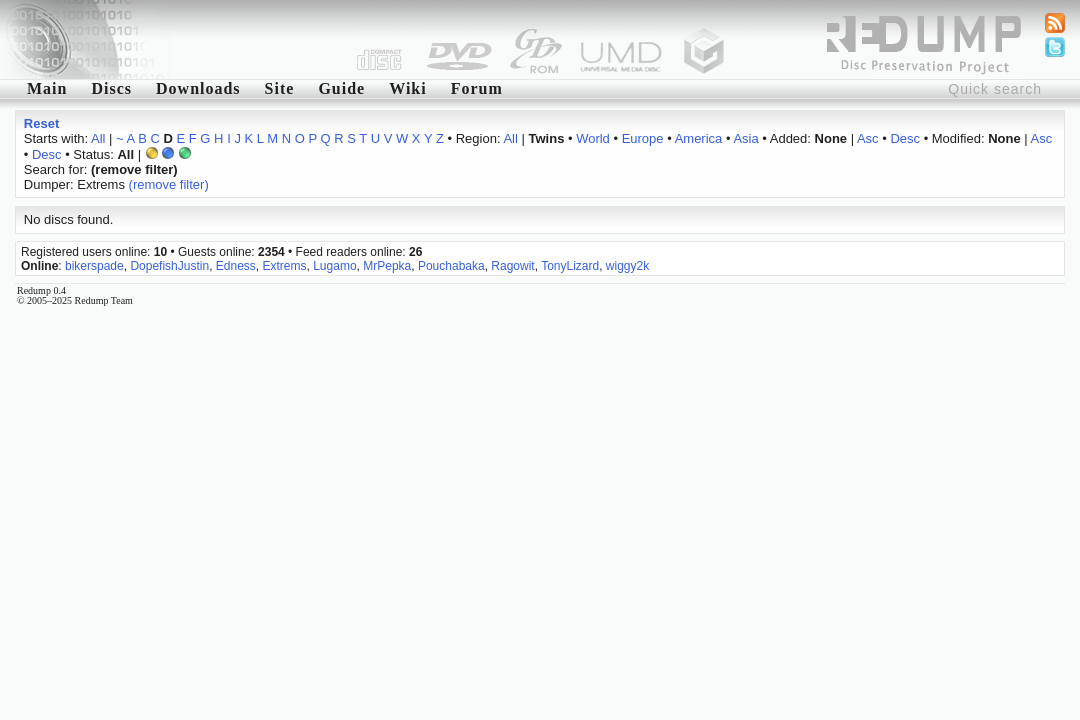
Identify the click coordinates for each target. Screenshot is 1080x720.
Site (280, 88)
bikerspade (94, 266)
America (699, 138)
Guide (341, 88)
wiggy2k (627, 266)
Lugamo (334, 266)
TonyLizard (570, 266)
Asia (745, 138)
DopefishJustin (169, 266)
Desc (905, 138)
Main (47, 88)
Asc (868, 138)
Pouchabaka (451, 266)
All (98, 138)
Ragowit (512, 266)
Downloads (198, 88)
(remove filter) (169, 184)
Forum (477, 88)
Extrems (285, 266)
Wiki (408, 88)
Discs (111, 88)
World (593, 138)
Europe (643, 138)
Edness (236, 266)
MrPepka (387, 266)
